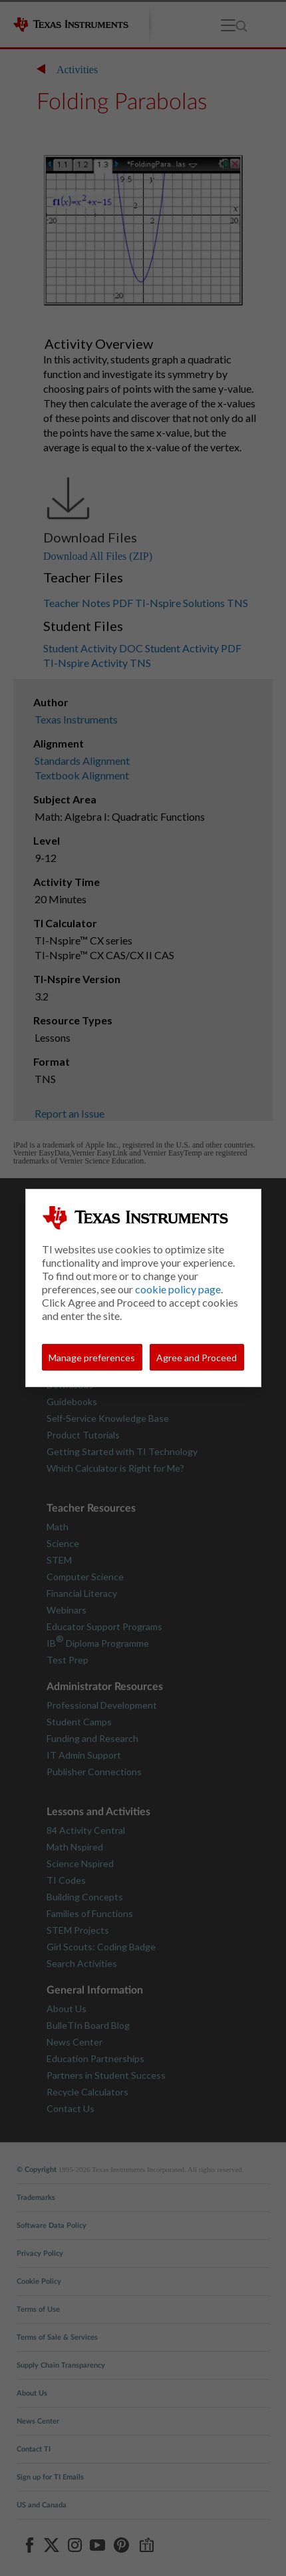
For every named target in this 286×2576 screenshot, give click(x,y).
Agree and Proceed (196, 1357)
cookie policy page (178, 1289)
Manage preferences (92, 1357)
